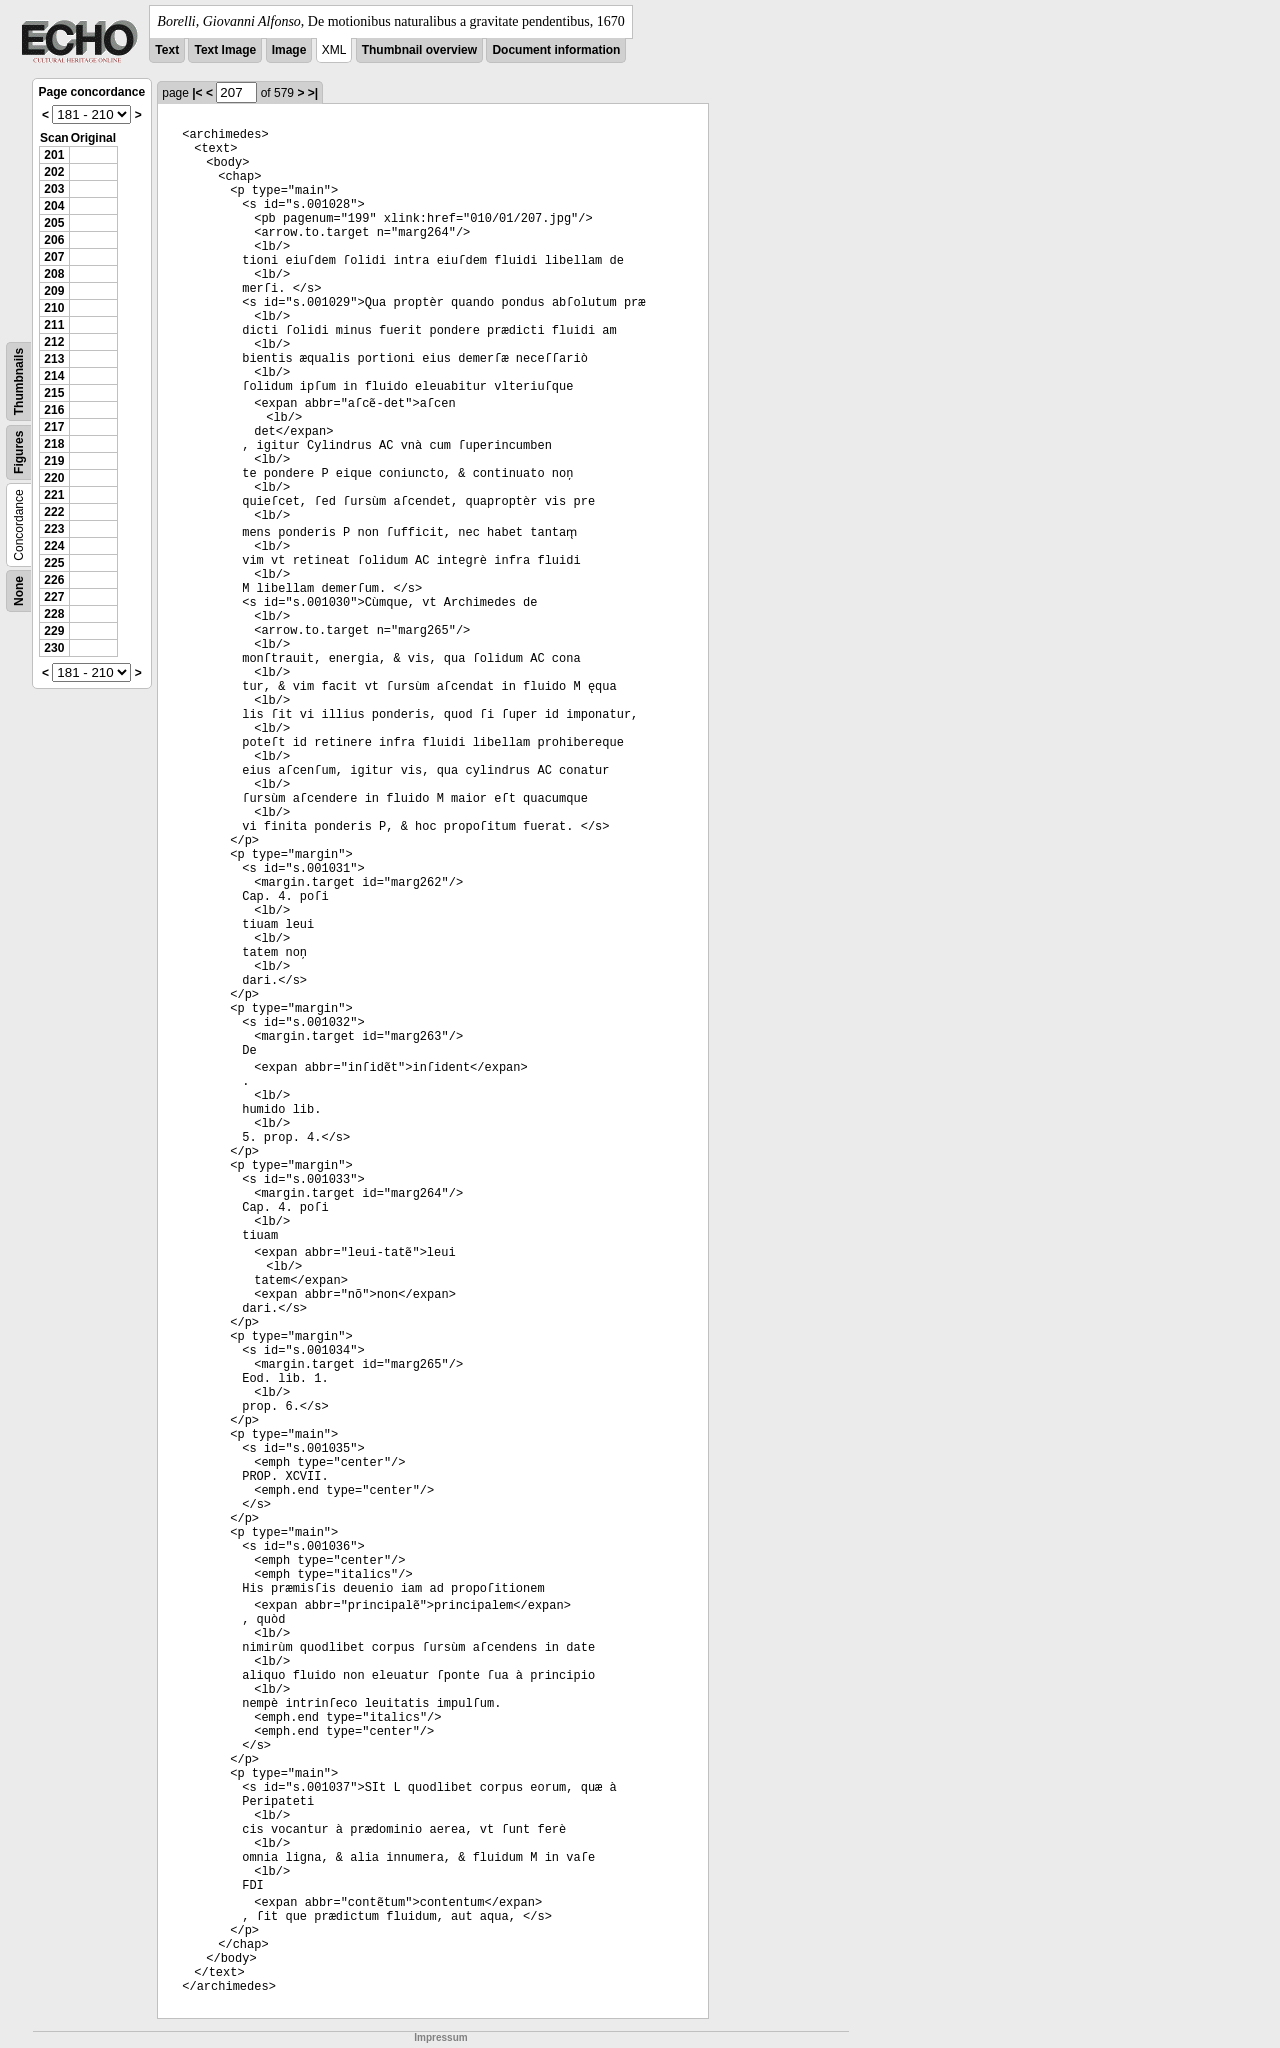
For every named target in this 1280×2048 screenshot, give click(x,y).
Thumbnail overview (419, 50)
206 (54, 240)
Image (289, 50)
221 (54, 495)
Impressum (440, 2037)
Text (167, 50)
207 (54, 257)
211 (54, 325)
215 (54, 393)
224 (54, 546)
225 (54, 563)
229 (54, 631)
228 (54, 614)
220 (54, 478)
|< (197, 93)
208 (54, 274)
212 (54, 342)
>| (313, 93)
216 (54, 410)
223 (54, 529)
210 (54, 308)
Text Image (225, 50)
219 (54, 461)
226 (54, 580)
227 (54, 597)
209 (54, 291)
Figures (19, 452)
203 (54, 189)
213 (54, 359)
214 (54, 376)
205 (54, 223)
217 (54, 427)
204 (54, 206)
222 (54, 512)
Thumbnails (19, 381)
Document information (556, 50)
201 (54, 155)
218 (54, 444)
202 (54, 172)
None (19, 591)
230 (54, 648)
